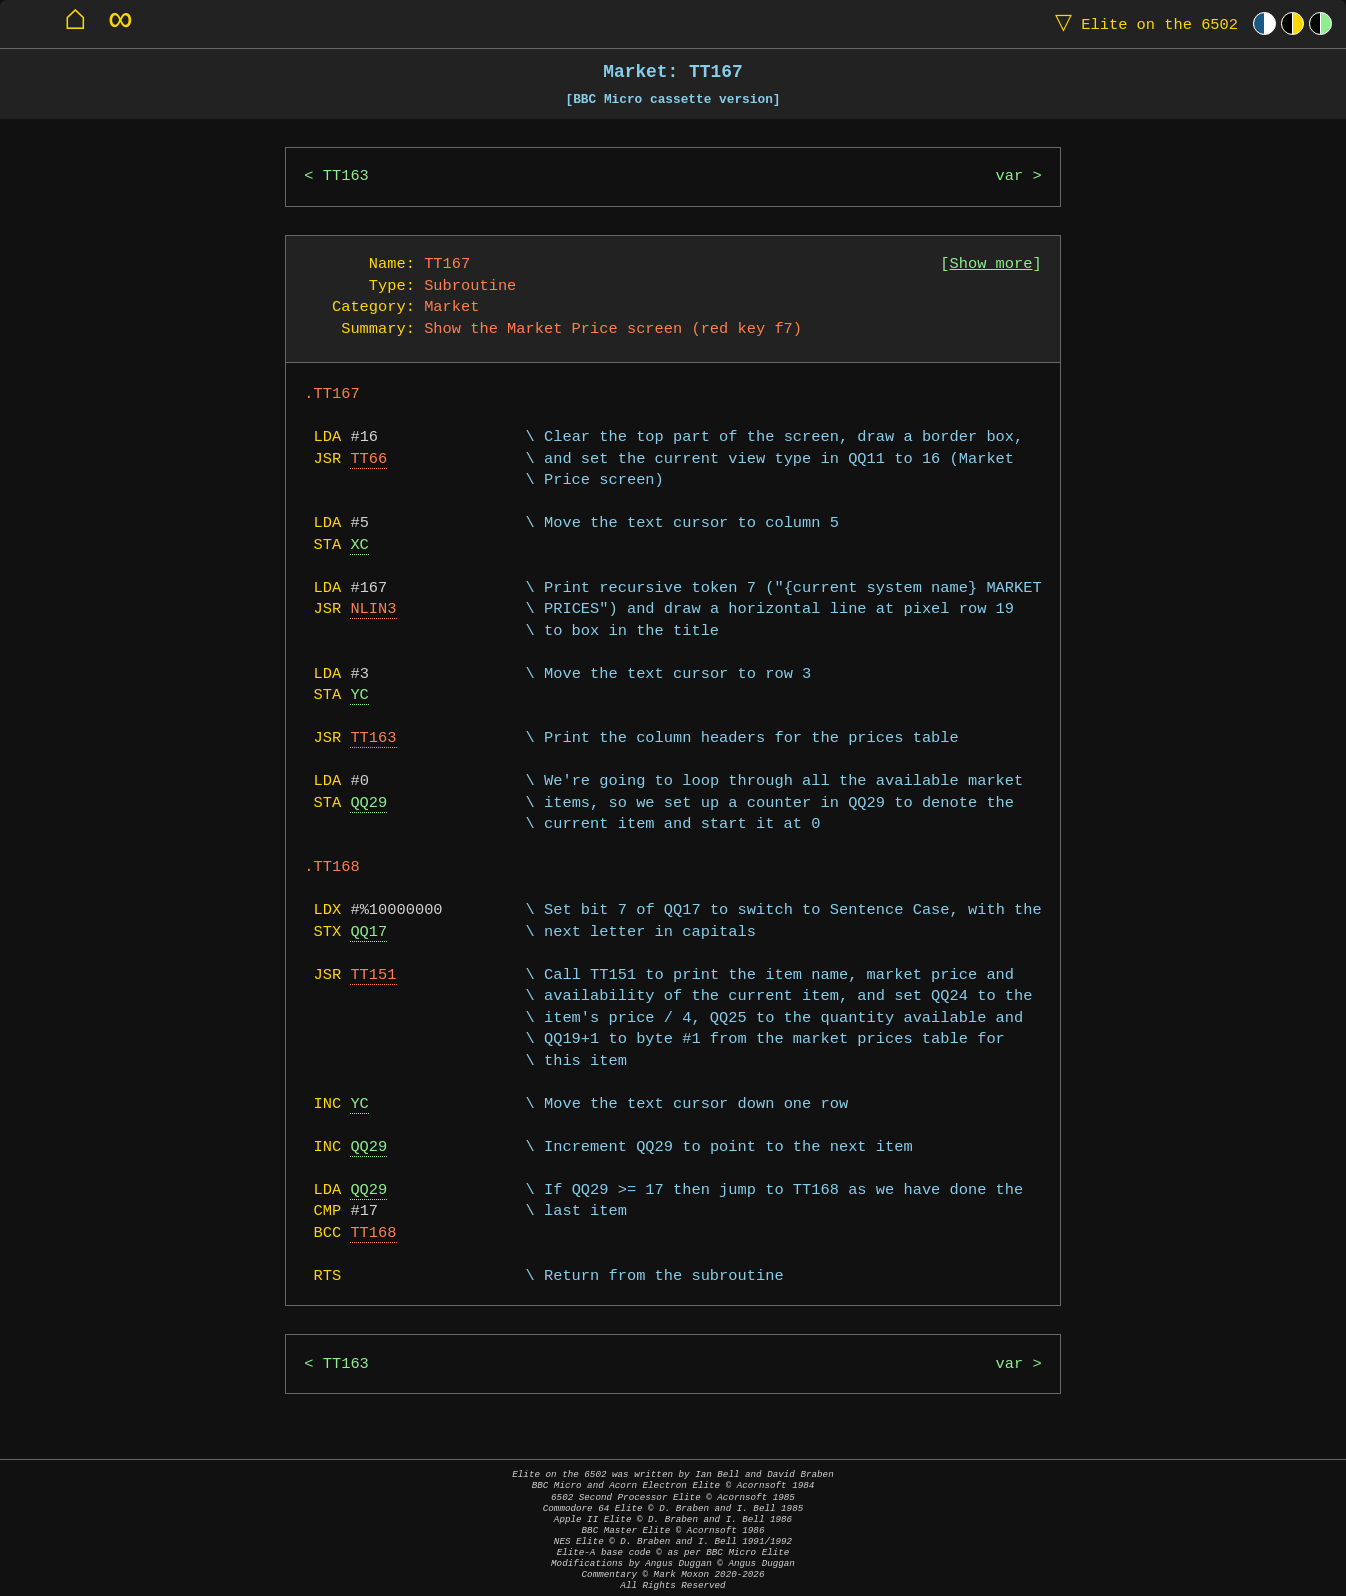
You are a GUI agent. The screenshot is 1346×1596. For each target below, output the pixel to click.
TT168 (373, 1233)
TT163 (346, 176)
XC (359, 545)
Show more (991, 264)
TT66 (368, 459)
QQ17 (368, 932)
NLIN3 (373, 609)
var (1010, 176)
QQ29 (368, 803)
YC (359, 695)
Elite (1142, 23)
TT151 (373, 975)
